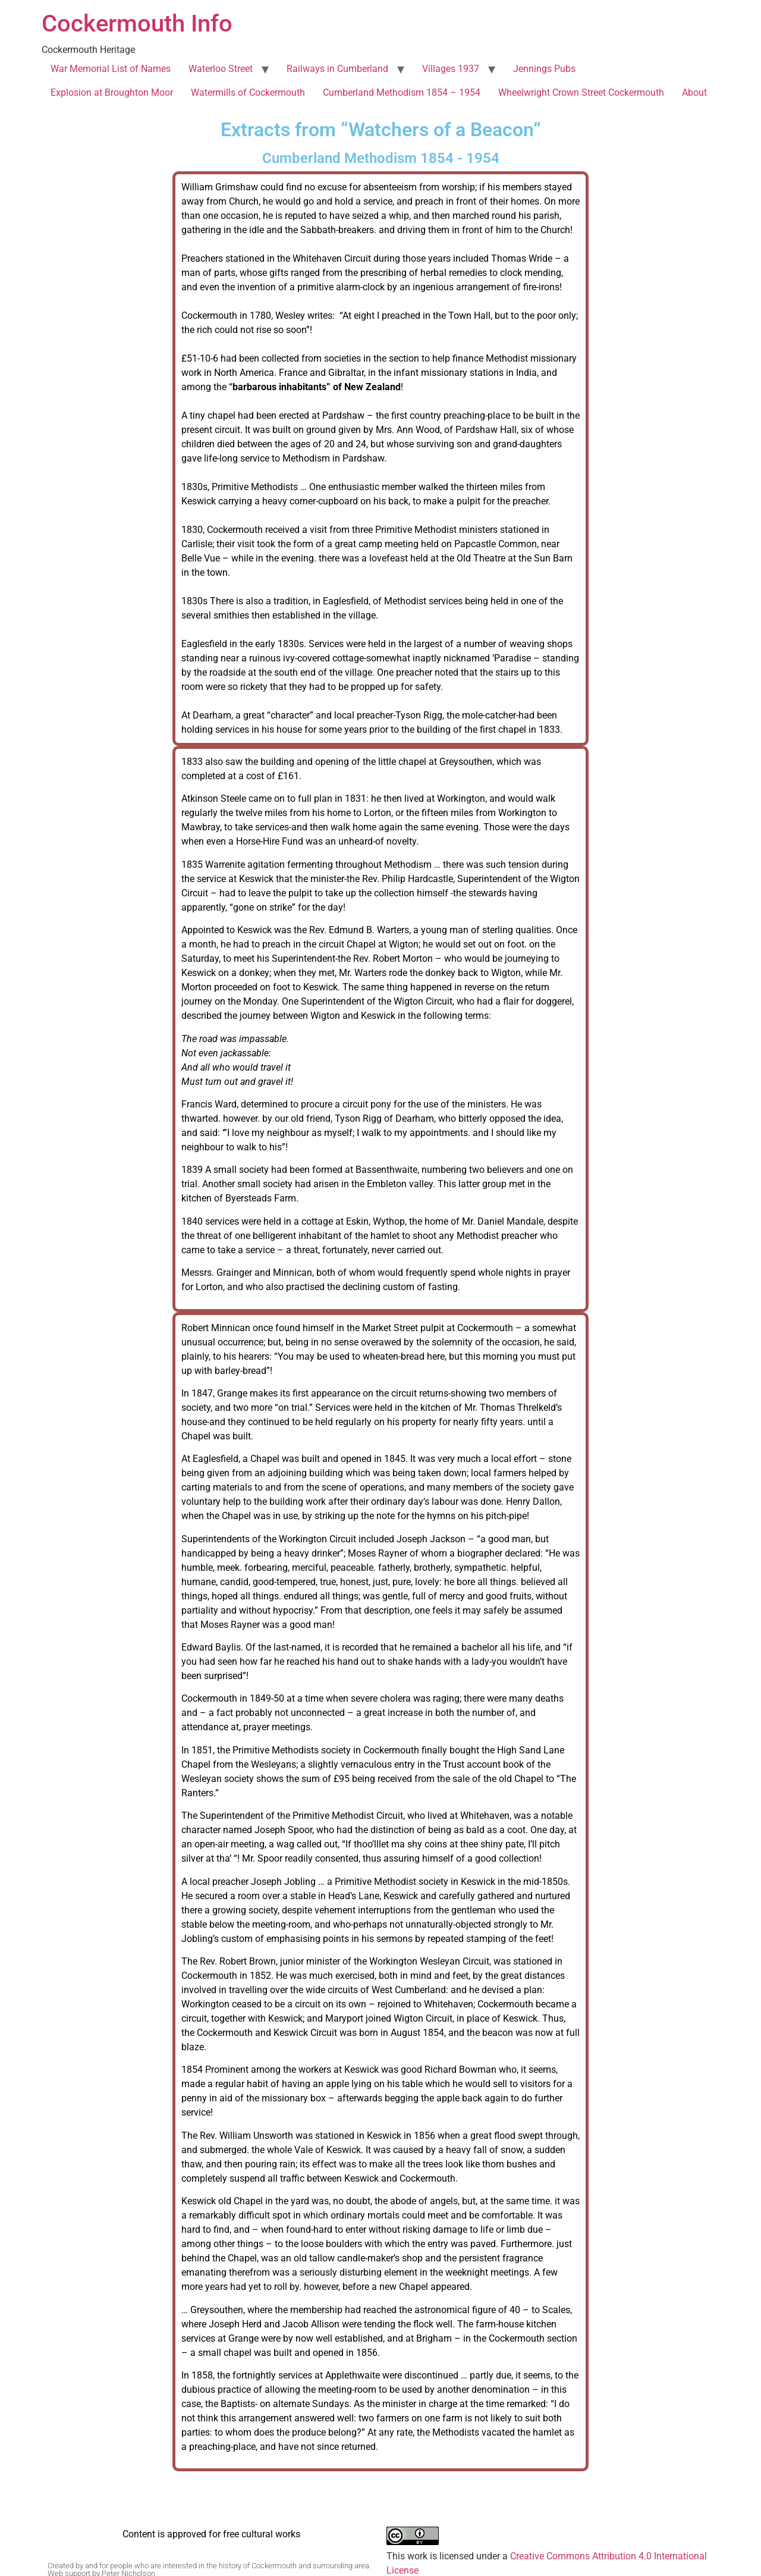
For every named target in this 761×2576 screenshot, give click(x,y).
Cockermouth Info (137, 23)
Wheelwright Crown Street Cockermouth (581, 92)
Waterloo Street (220, 68)
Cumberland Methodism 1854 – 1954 (401, 92)
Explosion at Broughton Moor (112, 92)
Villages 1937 (450, 68)
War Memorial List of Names (111, 68)
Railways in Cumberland (337, 68)
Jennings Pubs (544, 68)
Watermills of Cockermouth (248, 92)
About (694, 92)
